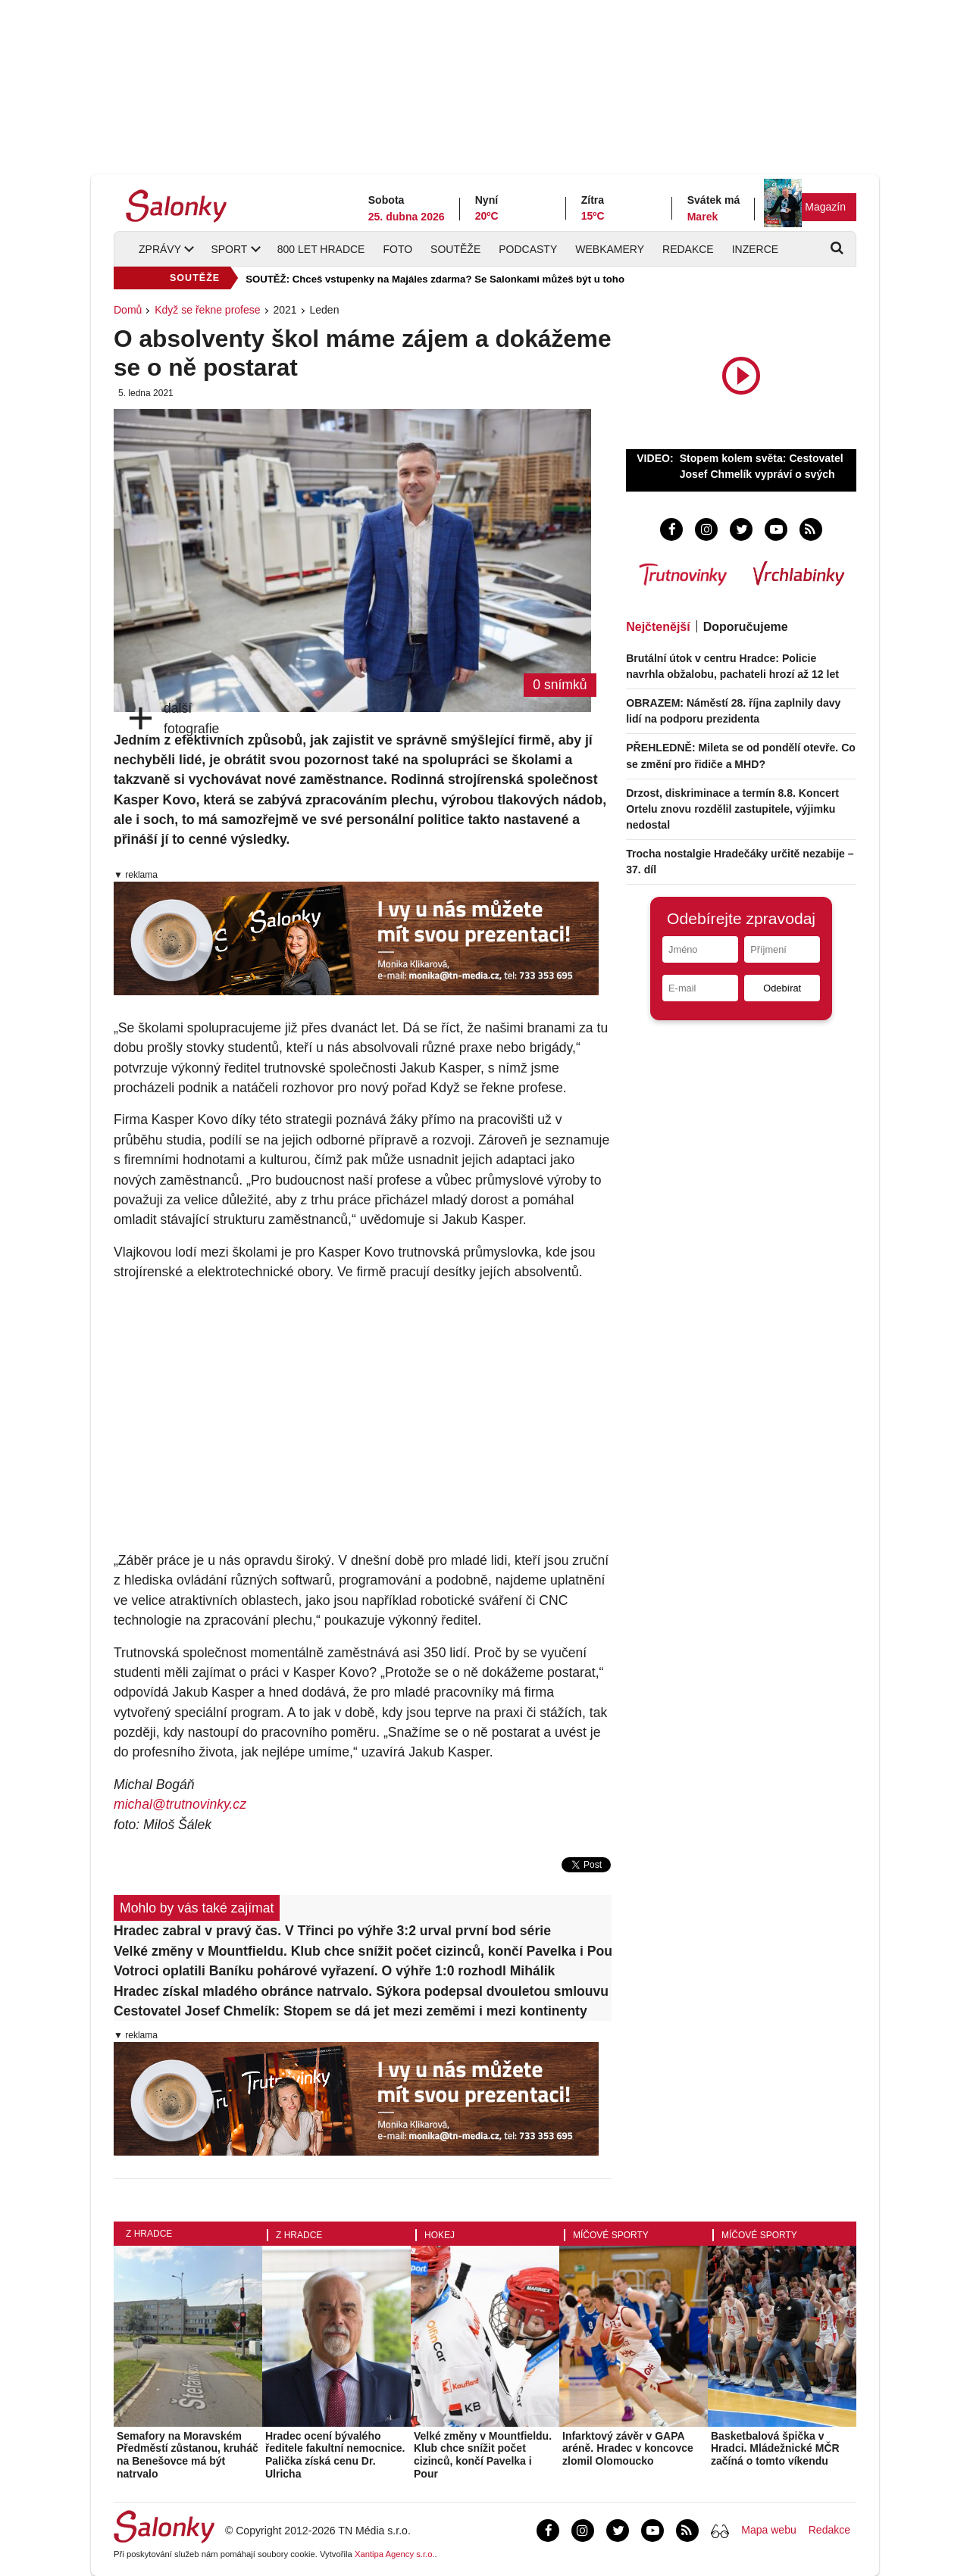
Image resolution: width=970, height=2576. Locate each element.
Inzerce (755, 249)
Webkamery (609, 249)
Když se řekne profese (207, 310)
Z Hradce (149, 2233)
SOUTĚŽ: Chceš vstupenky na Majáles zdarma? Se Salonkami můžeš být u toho (435, 279)
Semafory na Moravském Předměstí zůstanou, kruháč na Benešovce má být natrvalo (187, 2455)
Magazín (825, 207)
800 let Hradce (321, 249)
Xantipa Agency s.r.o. (395, 2554)
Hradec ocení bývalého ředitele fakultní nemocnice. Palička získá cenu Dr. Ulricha (335, 2455)
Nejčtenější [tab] (658, 626)
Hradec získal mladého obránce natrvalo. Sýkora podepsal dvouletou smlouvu (361, 1991)
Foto (397, 249)
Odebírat (782, 988)
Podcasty (528, 249)
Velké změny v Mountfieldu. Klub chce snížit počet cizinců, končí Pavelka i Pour (363, 1951)
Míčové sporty (611, 2235)
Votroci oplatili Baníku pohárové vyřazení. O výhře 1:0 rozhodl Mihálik (334, 1970)
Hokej (439, 2235)
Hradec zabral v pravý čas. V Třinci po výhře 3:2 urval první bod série (332, 1930)
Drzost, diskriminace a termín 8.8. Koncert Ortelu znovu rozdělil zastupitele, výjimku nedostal (732, 809)
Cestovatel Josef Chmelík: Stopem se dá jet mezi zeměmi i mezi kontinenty (350, 2011)
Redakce (688, 249)
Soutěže (455, 249)
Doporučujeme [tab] (745, 626)
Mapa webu (768, 2530)
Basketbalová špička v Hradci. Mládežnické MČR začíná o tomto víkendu (775, 2449)
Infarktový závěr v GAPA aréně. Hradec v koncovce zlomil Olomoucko (627, 2449)
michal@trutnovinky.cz (180, 1804)
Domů (128, 310)
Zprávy (160, 249)
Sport (229, 249)
